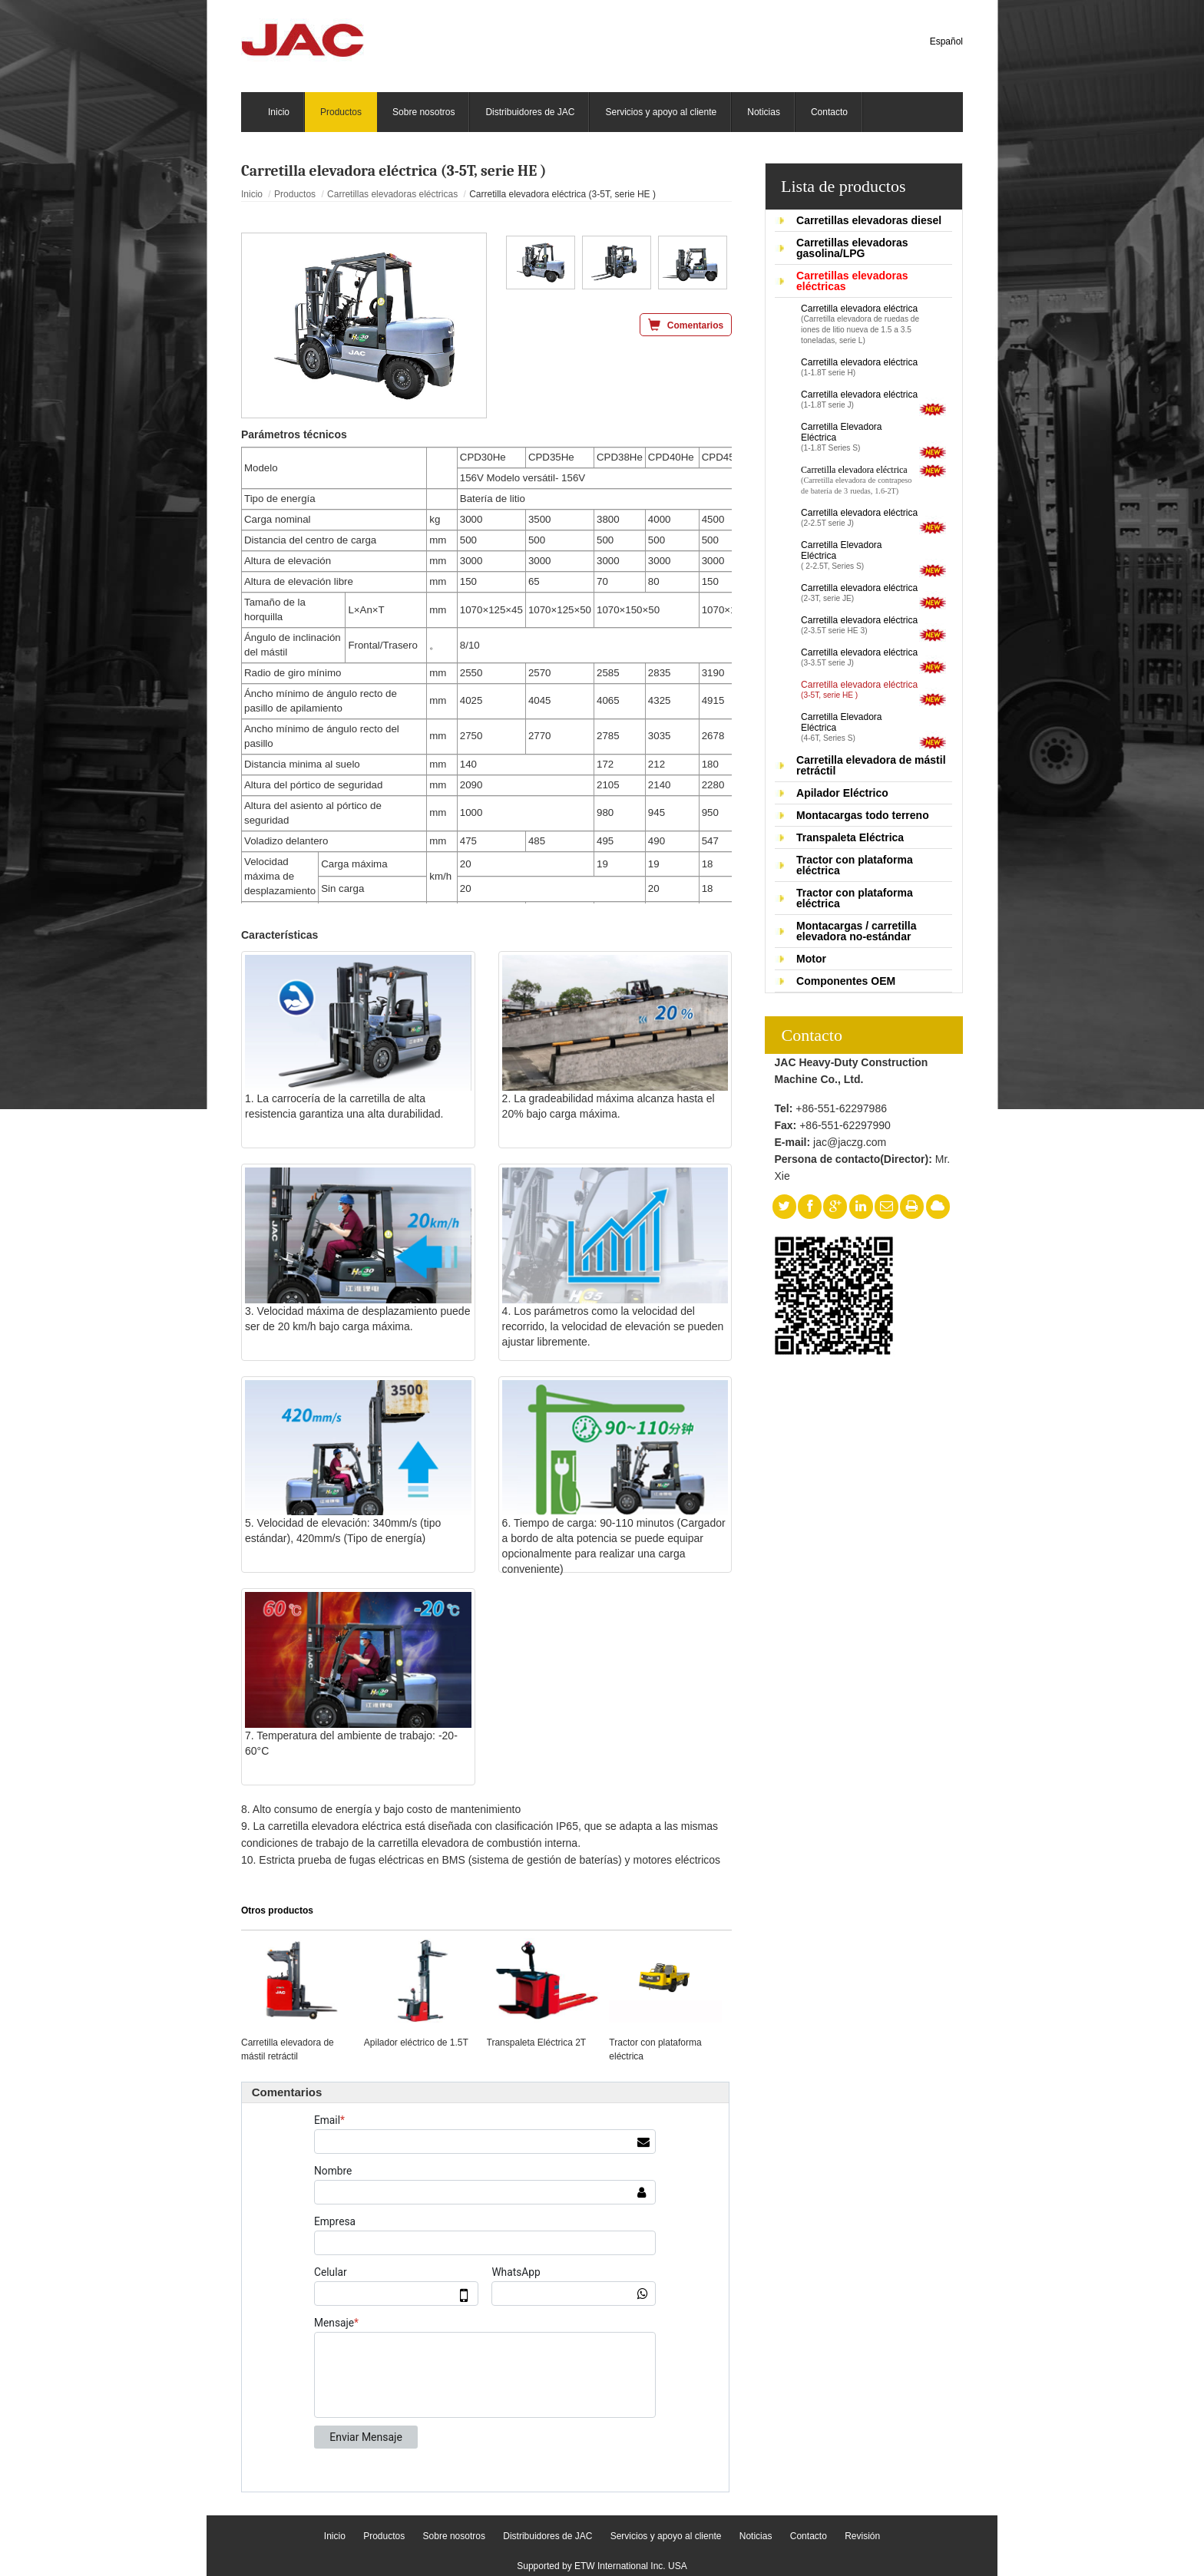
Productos (295, 194)
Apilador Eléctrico (842, 793)
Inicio (252, 194)
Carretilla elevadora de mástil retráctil (871, 765)
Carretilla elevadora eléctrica (860, 324)
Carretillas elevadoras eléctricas (852, 280)
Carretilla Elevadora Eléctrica (860, 437)
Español (946, 41)
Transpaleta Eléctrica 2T (537, 2042)
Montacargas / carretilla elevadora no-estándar (856, 931)
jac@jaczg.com (849, 1142)
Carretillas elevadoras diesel (868, 220)
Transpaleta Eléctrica (850, 837)
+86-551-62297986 (841, 1108)
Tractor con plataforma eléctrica (854, 865)
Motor (811, 959)
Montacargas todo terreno (862, 815)
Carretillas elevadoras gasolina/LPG (852, 247)
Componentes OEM (845, 981)
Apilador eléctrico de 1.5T (416, 2042)
